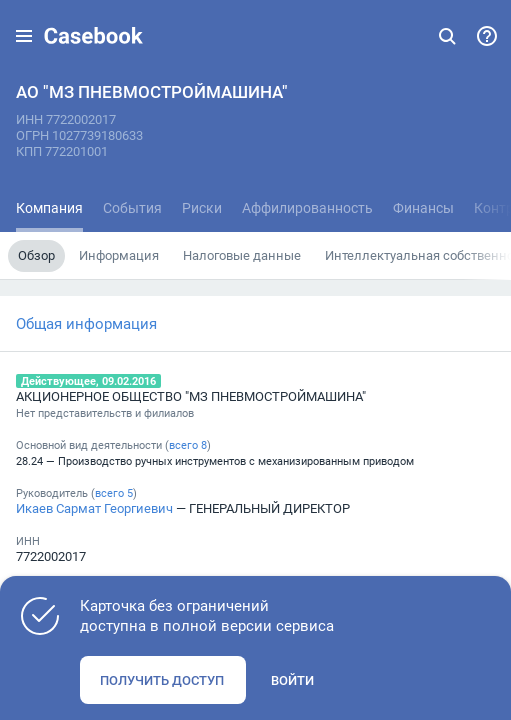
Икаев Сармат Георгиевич (94, 508)
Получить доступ (162, 680)
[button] (24, 36)
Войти (292, 680)
